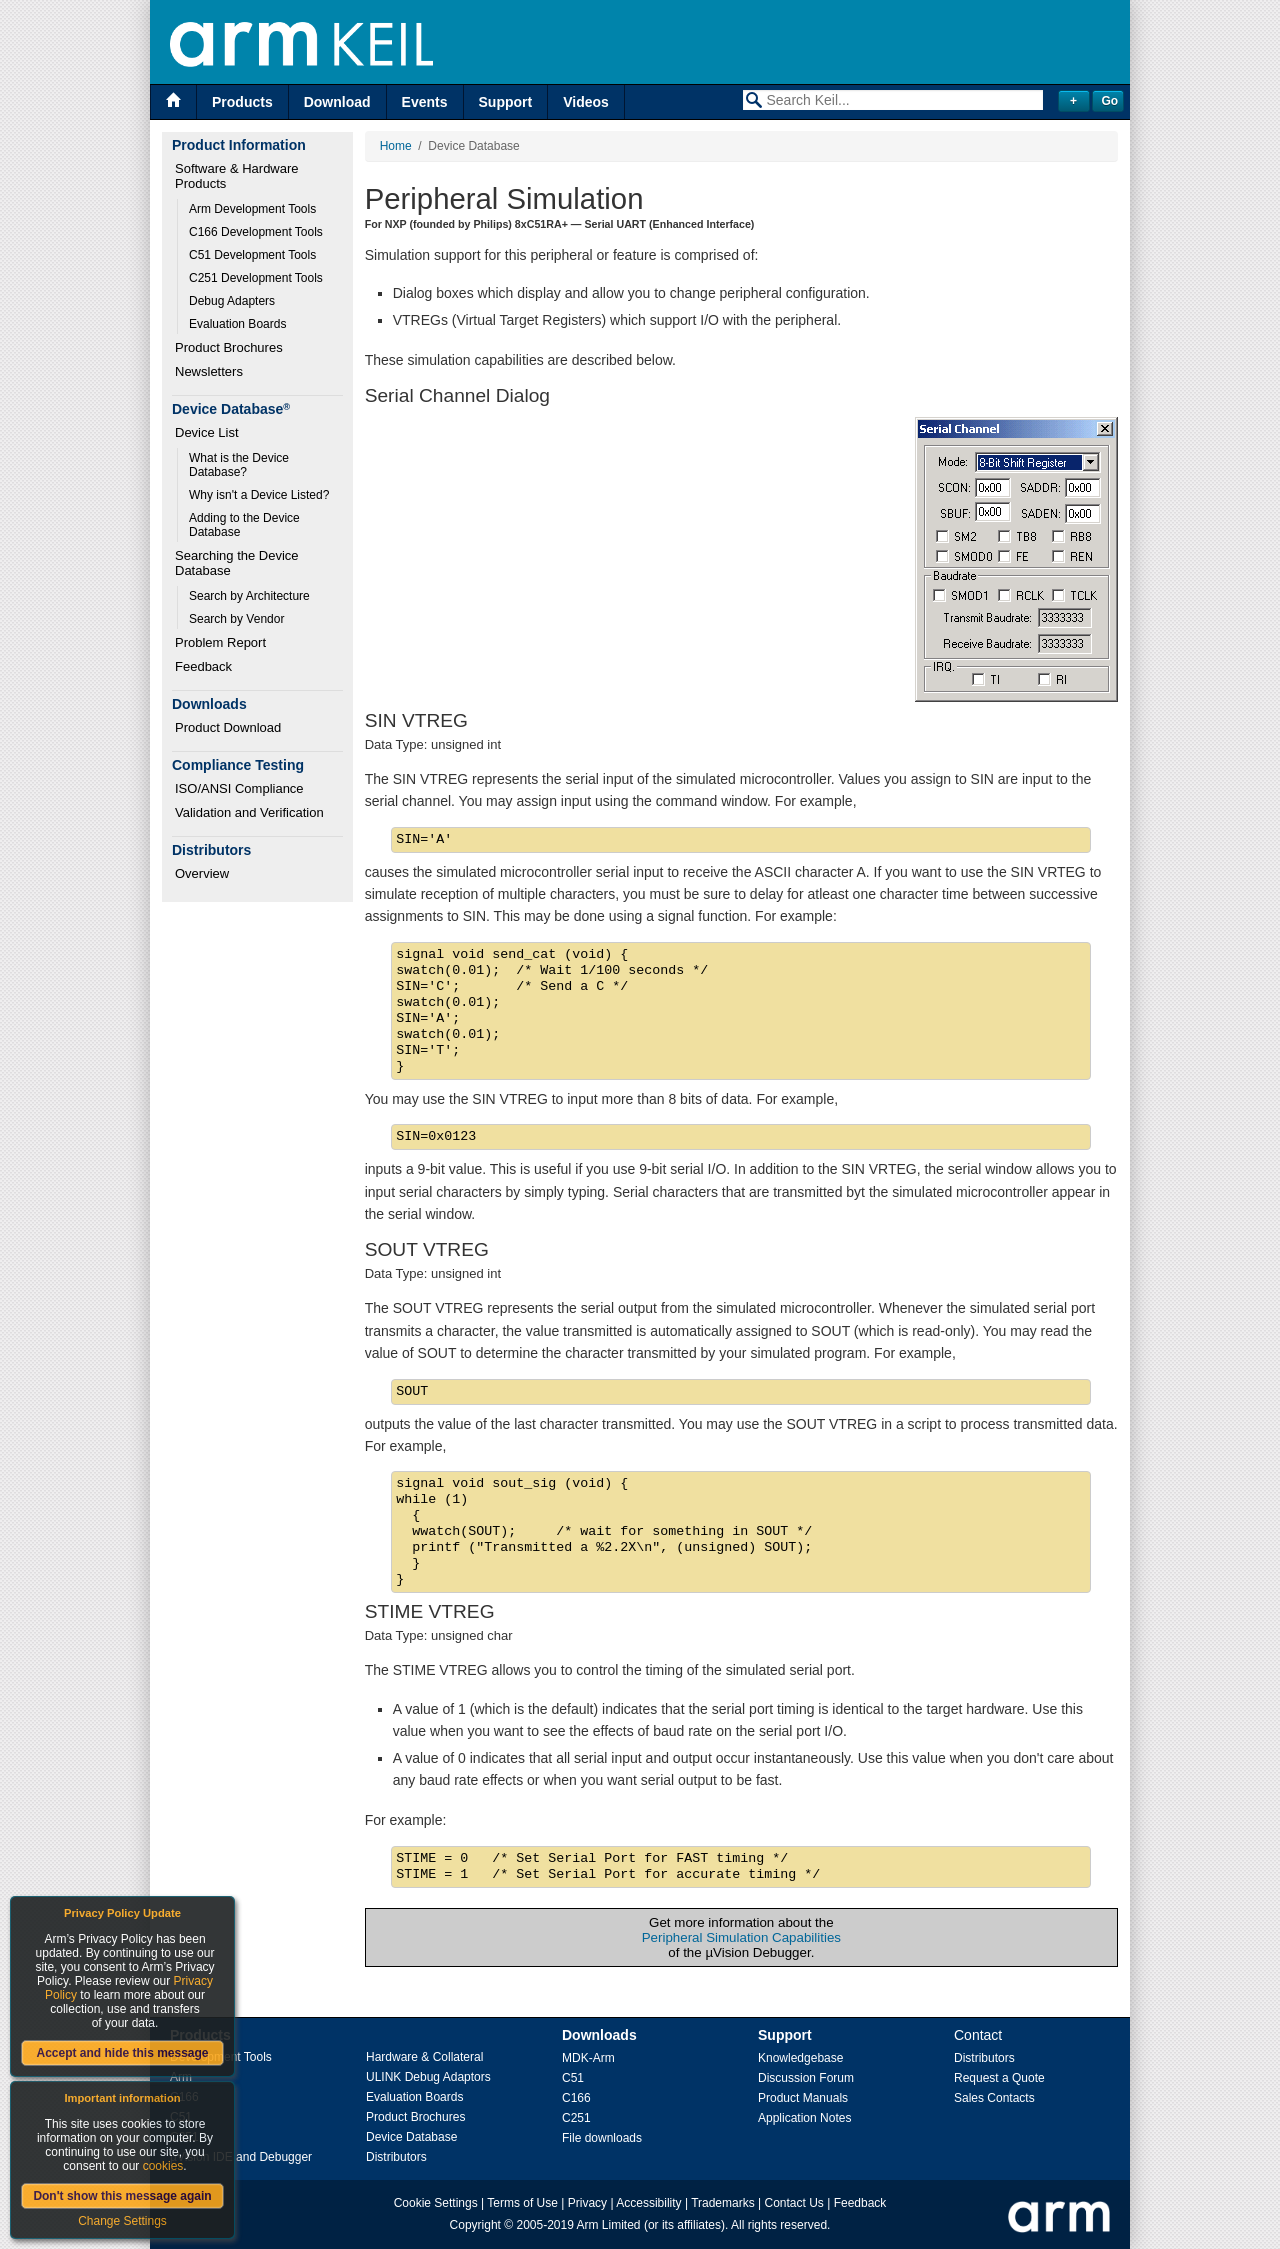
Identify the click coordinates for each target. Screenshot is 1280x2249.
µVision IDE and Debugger (241, 2157)
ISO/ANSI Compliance (239, 788)
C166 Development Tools (256, 232)
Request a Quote (999, 2078)
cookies (163, 2166)
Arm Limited (609, 2225)
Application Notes (804, 2118)
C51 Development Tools (252, 255)
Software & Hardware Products (238, 176)
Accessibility (648, 2203)
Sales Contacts (994, 2098)
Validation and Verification (249, 812)
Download (337, 102)
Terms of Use (522, 2203)
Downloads (599, 2035)
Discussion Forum (806, 2078)
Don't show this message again (122, 2196)
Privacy (587, 2203)
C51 (573, 2078)
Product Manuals (803, 2098)
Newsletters (209, 371)
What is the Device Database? (240, 465)
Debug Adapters (232, 301)
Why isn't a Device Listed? (259, 495)
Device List (207, 432)
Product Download (228, 727)
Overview (202, 873)
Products (242, 102)
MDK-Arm (588, 2058)
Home (396, 146)
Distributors (396, 2157)
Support (506, 102)
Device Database (411, 2137)
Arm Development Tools (252, 209)
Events (425, 102)
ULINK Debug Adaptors (428, 2077)
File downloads (602, 2138)
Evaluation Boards (237, 324)
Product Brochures (229, 347)
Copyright (475, 2225)
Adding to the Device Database (246, 525)
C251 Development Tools (256, 278)
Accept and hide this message (122, 2053)
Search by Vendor (236, 619)
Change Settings (122, 2221)
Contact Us (794, 2203)
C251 (576, 2118)
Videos (586, 102)
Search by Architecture (249, 596)
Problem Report (220, 642)
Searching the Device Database (238, 563)
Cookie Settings (436, 2203)
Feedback (203, 666)
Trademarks (723, 2203)
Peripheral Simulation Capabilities (741, 1937)
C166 (576, 2098)
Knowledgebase (800, 2058)
